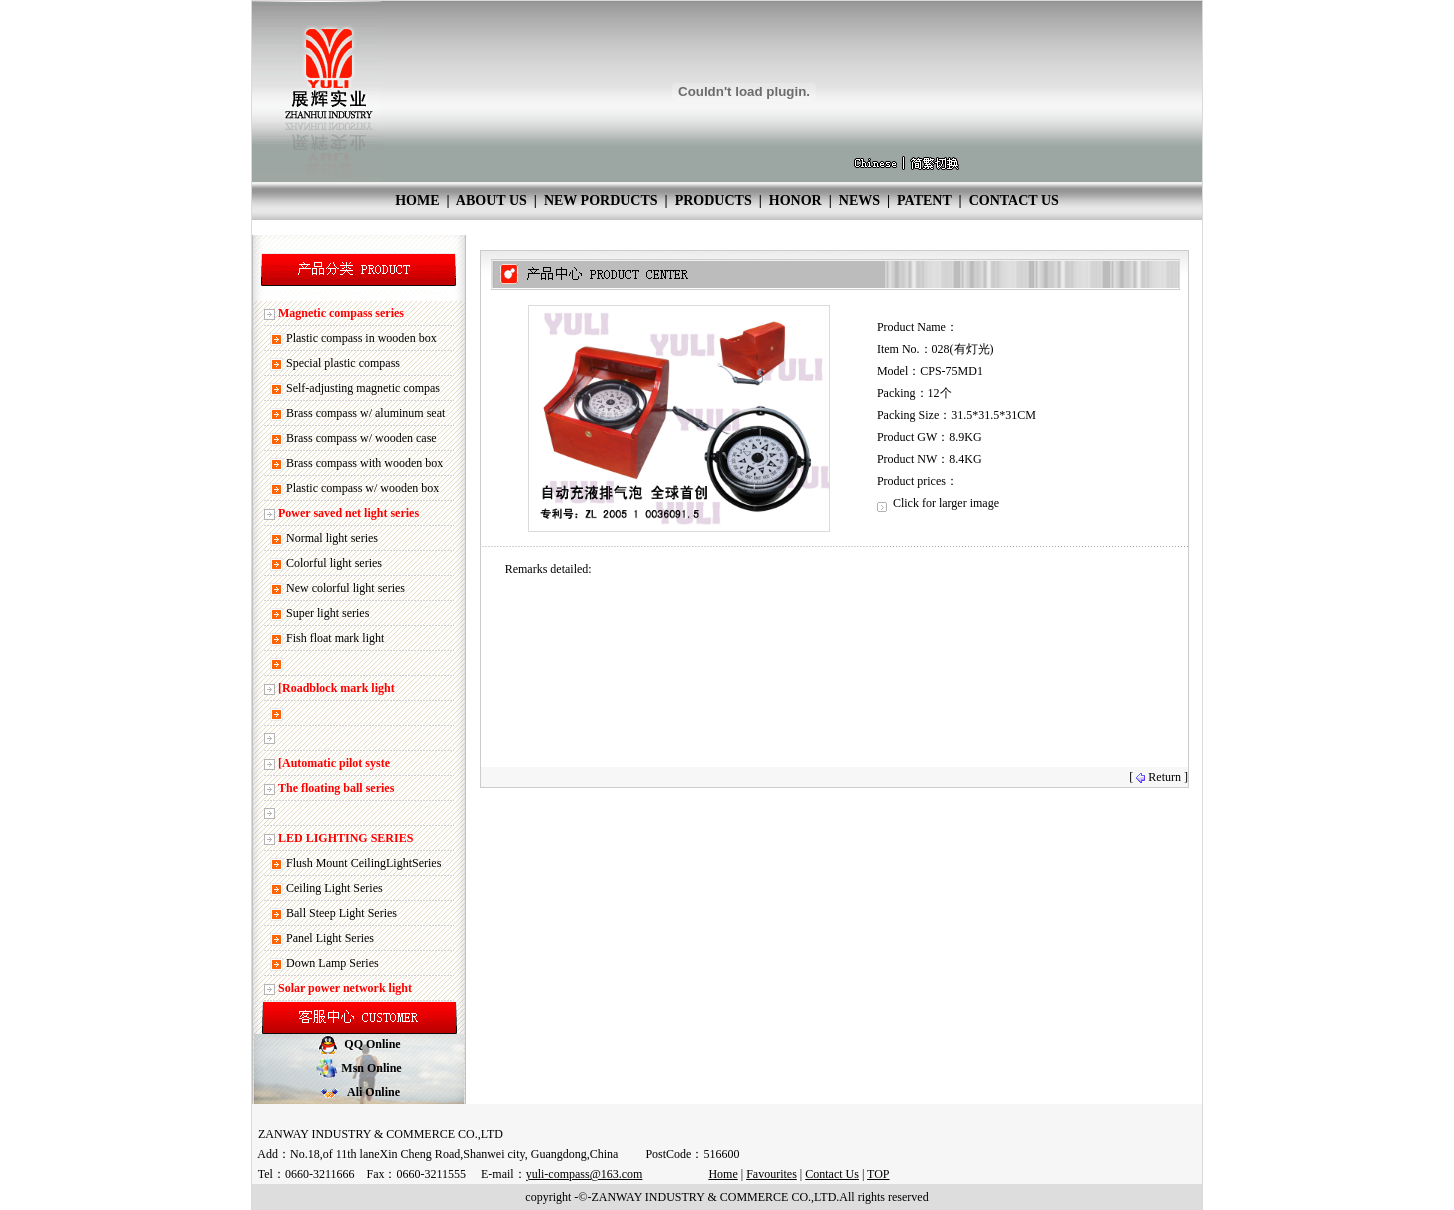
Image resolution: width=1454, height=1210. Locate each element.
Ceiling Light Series (334, 888)
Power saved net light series (348, 513)
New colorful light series (345, 588)
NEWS (859, 200)
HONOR (795, 200)
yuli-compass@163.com (584, 1174)
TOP (878, 1174)
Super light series (327, 613)
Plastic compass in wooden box (361, 338)
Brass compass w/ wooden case (361, 438)
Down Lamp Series (332, 963)
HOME (417, 200)
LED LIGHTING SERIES (345, 838)
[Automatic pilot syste (334, 763)
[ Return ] (1158, 777)
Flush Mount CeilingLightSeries (363, 863)
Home (722, 1174)
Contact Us (832, 1174)
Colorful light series (334, 563)
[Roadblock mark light (336, 688)
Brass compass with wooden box (364, 463)
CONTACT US (1014, 200)
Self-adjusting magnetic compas (363, 388)
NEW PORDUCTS (601, 200)
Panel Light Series (330, 938)
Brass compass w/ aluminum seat (365, 413)
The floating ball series (336, 788)
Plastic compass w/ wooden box (362, 488)
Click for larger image (938, 503)
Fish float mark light (335, 638)
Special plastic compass (343, 363)
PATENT (924, 200)
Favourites (771, 1174)
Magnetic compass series (341, 313)
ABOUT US (491, 200)
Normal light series (332, 538)
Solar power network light (345, 988)
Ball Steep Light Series (341, 913)
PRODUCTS (713, 200)
